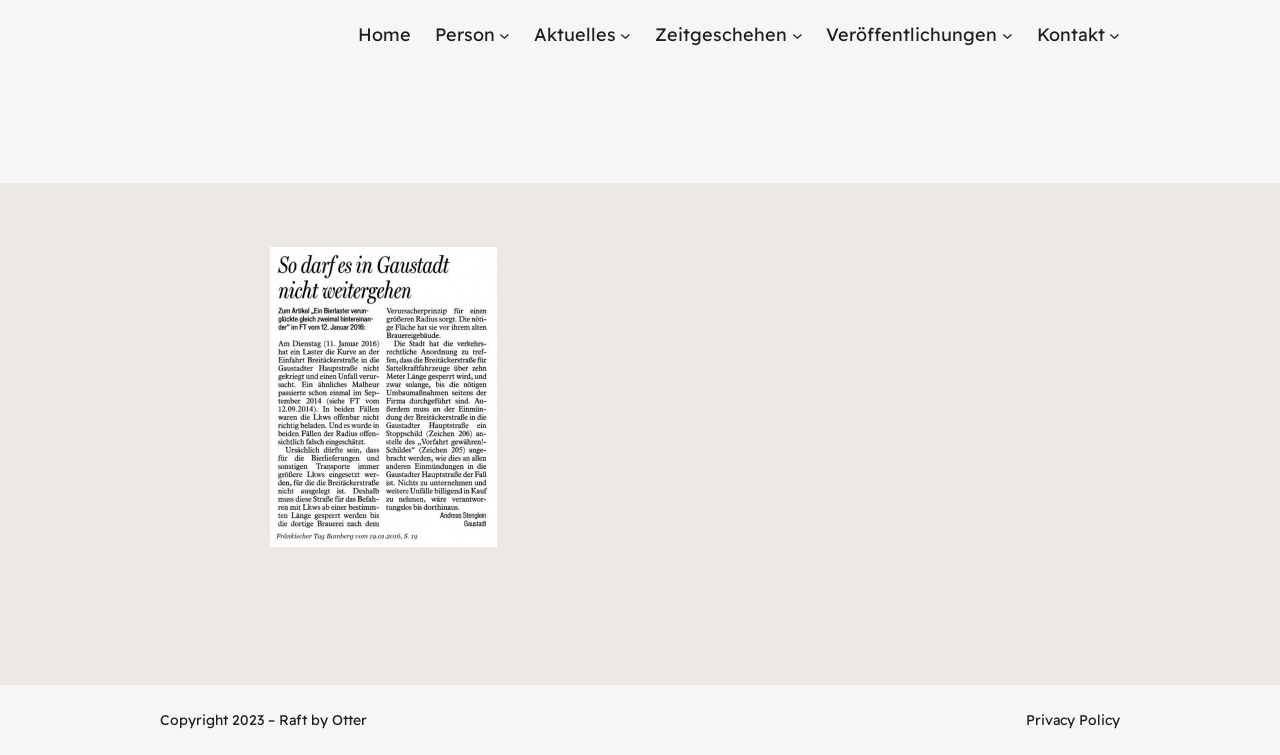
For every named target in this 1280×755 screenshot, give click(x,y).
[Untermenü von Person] (504, 35)
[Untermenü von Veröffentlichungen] (1007, 35)
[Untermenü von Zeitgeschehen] (797, 35)
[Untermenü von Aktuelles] (625, 35)
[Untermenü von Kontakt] (1114, 35)
